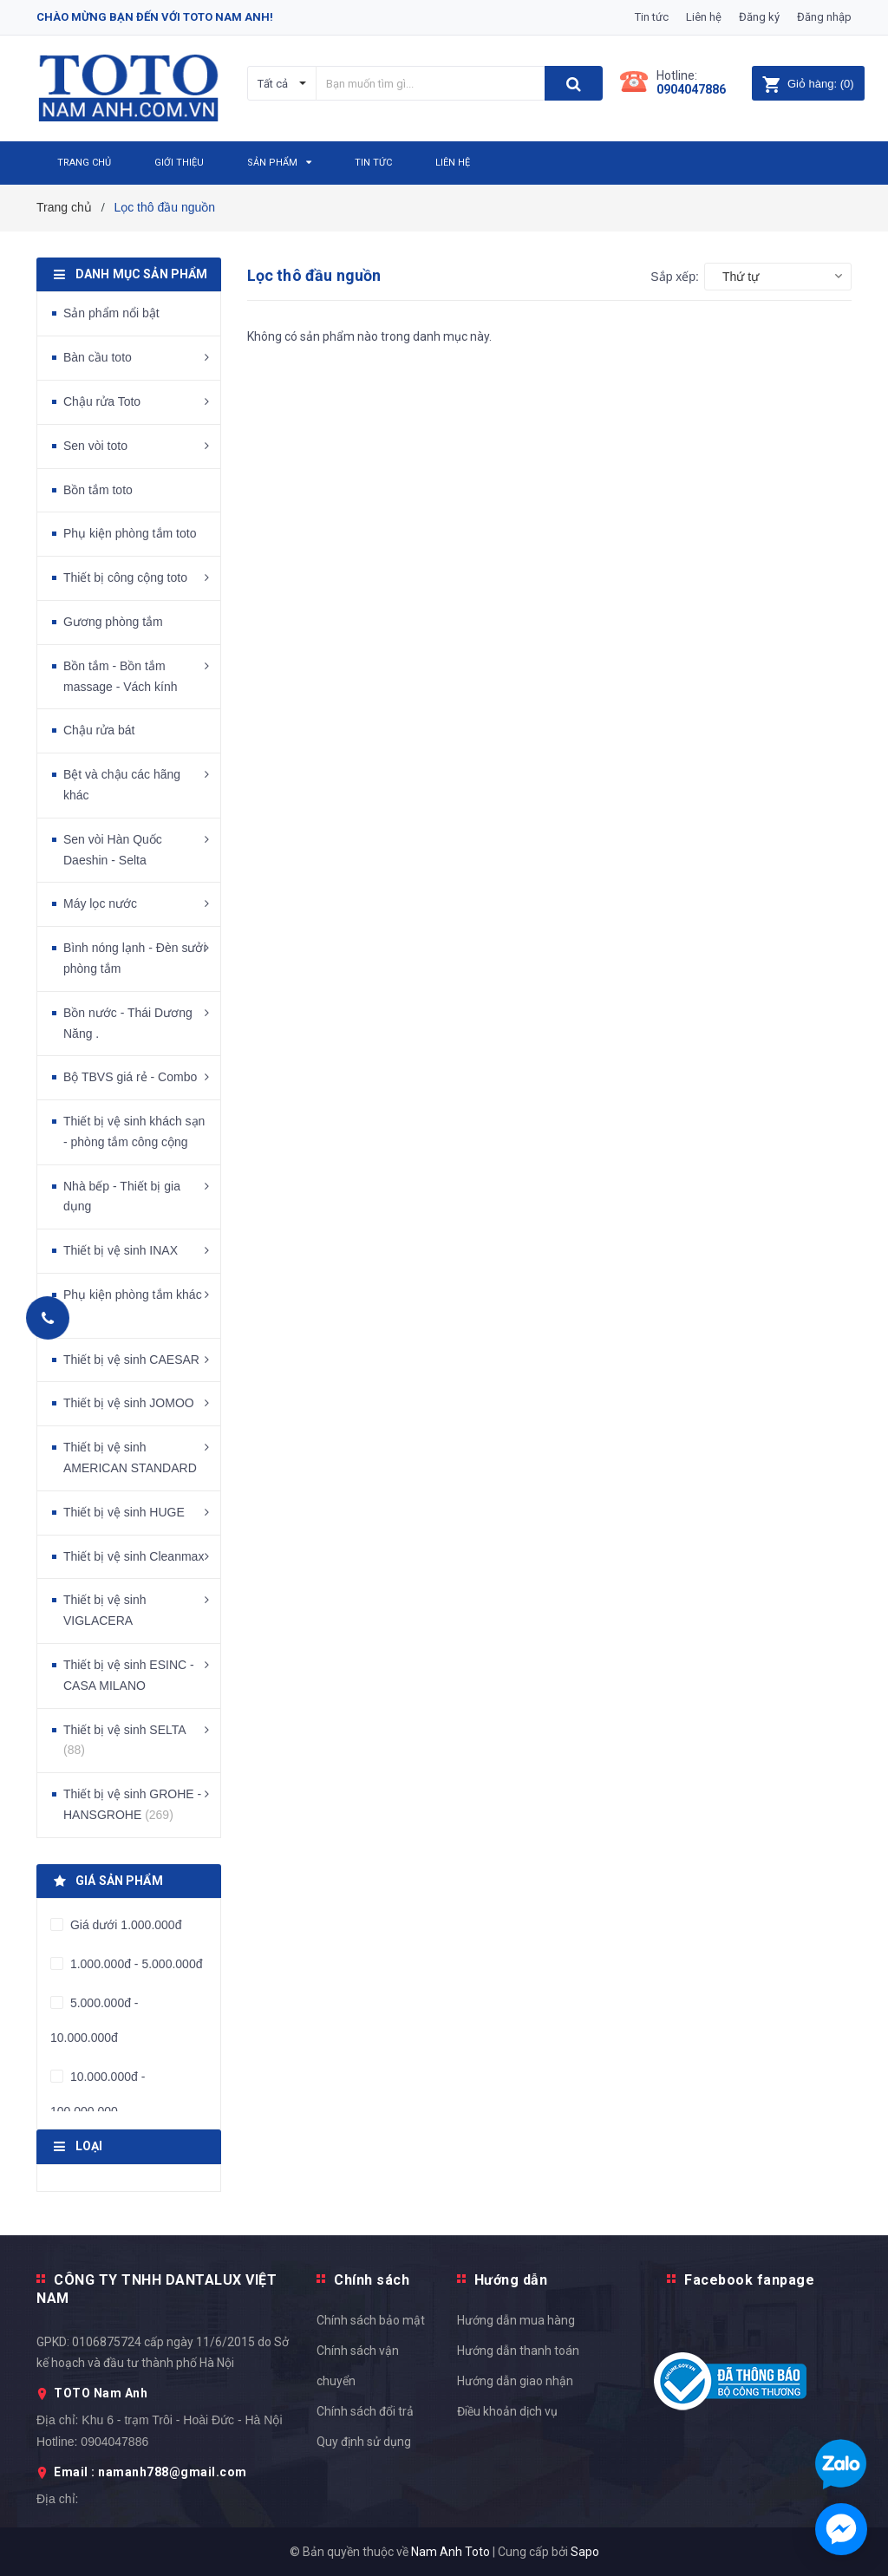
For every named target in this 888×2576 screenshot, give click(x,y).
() (807, 83)
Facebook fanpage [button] (749, 2280)
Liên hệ (704, 16)
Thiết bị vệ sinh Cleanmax (133, 1556)
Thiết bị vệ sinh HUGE (124, 1512)
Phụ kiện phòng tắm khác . (132, 1305)
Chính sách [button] (371, 2280)
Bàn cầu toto (97, 357)
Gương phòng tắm (113, 622)
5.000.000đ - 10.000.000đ (94, 2020)
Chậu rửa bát (98, 730)
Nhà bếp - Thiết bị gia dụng (121, 1196)
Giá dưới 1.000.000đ (124, 1925)
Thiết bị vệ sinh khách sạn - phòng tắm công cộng (134, 1131)
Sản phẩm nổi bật (111, 313)
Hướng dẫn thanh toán (518, 2351)
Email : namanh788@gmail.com (150, 2472)
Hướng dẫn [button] (511, 2280)
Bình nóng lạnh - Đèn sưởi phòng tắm (134, 958)
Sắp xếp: (674, 277)
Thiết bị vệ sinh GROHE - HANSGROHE (132, 1804)
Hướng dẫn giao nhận (515, 2381)
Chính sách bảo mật (371, 2320)
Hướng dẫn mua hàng (516, 2320)
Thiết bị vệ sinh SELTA (124, 1740)
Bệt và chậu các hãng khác (121, 784)
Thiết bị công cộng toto (125, 577)
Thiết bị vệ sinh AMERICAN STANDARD (130, 1457)
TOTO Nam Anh (100, 2393)
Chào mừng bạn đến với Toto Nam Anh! (154, 16)
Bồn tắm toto (98, 490)
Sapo (585, 2552)
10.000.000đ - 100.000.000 (97, 2094)
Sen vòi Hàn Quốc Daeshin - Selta (112, 849)
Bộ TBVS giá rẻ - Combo (130, 1077)
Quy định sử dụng (364, 2442)
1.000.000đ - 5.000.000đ (134, 1964)
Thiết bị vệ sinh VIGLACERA (104, 1610)
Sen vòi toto (95, 446)
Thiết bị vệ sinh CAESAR (131, 1359)
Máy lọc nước (100, 903)
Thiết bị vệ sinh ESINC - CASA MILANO (128, 1675)
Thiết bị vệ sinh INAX (120, 1250)
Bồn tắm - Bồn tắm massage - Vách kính (120, 676)
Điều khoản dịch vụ (507, 2411)
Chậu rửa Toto (101, 401)
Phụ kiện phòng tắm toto (129, 533)
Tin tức (652, 16)
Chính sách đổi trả (365, 2411)
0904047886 (691, 89)
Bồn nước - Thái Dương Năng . (128, 1023)
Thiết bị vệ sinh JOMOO (128, 1403)
